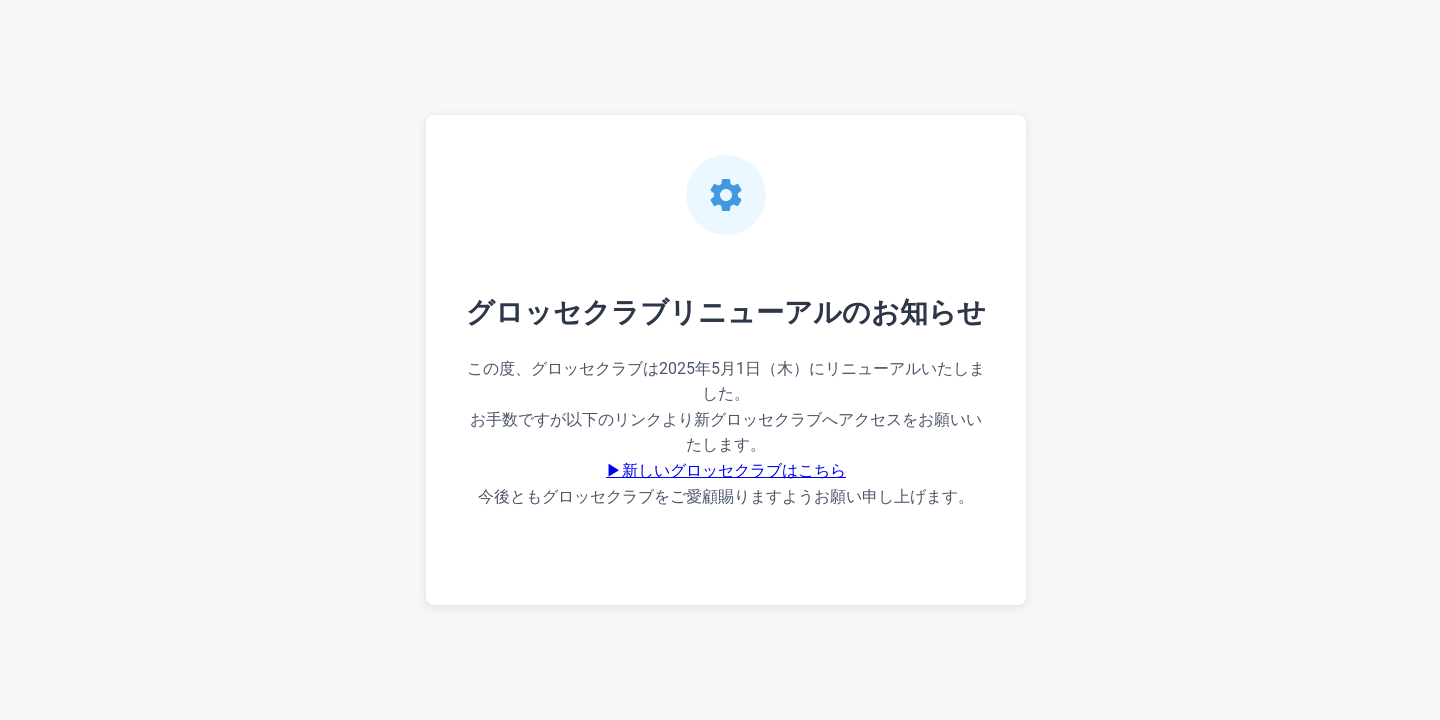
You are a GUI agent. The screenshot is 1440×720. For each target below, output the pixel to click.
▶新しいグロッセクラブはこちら (726, 470)
